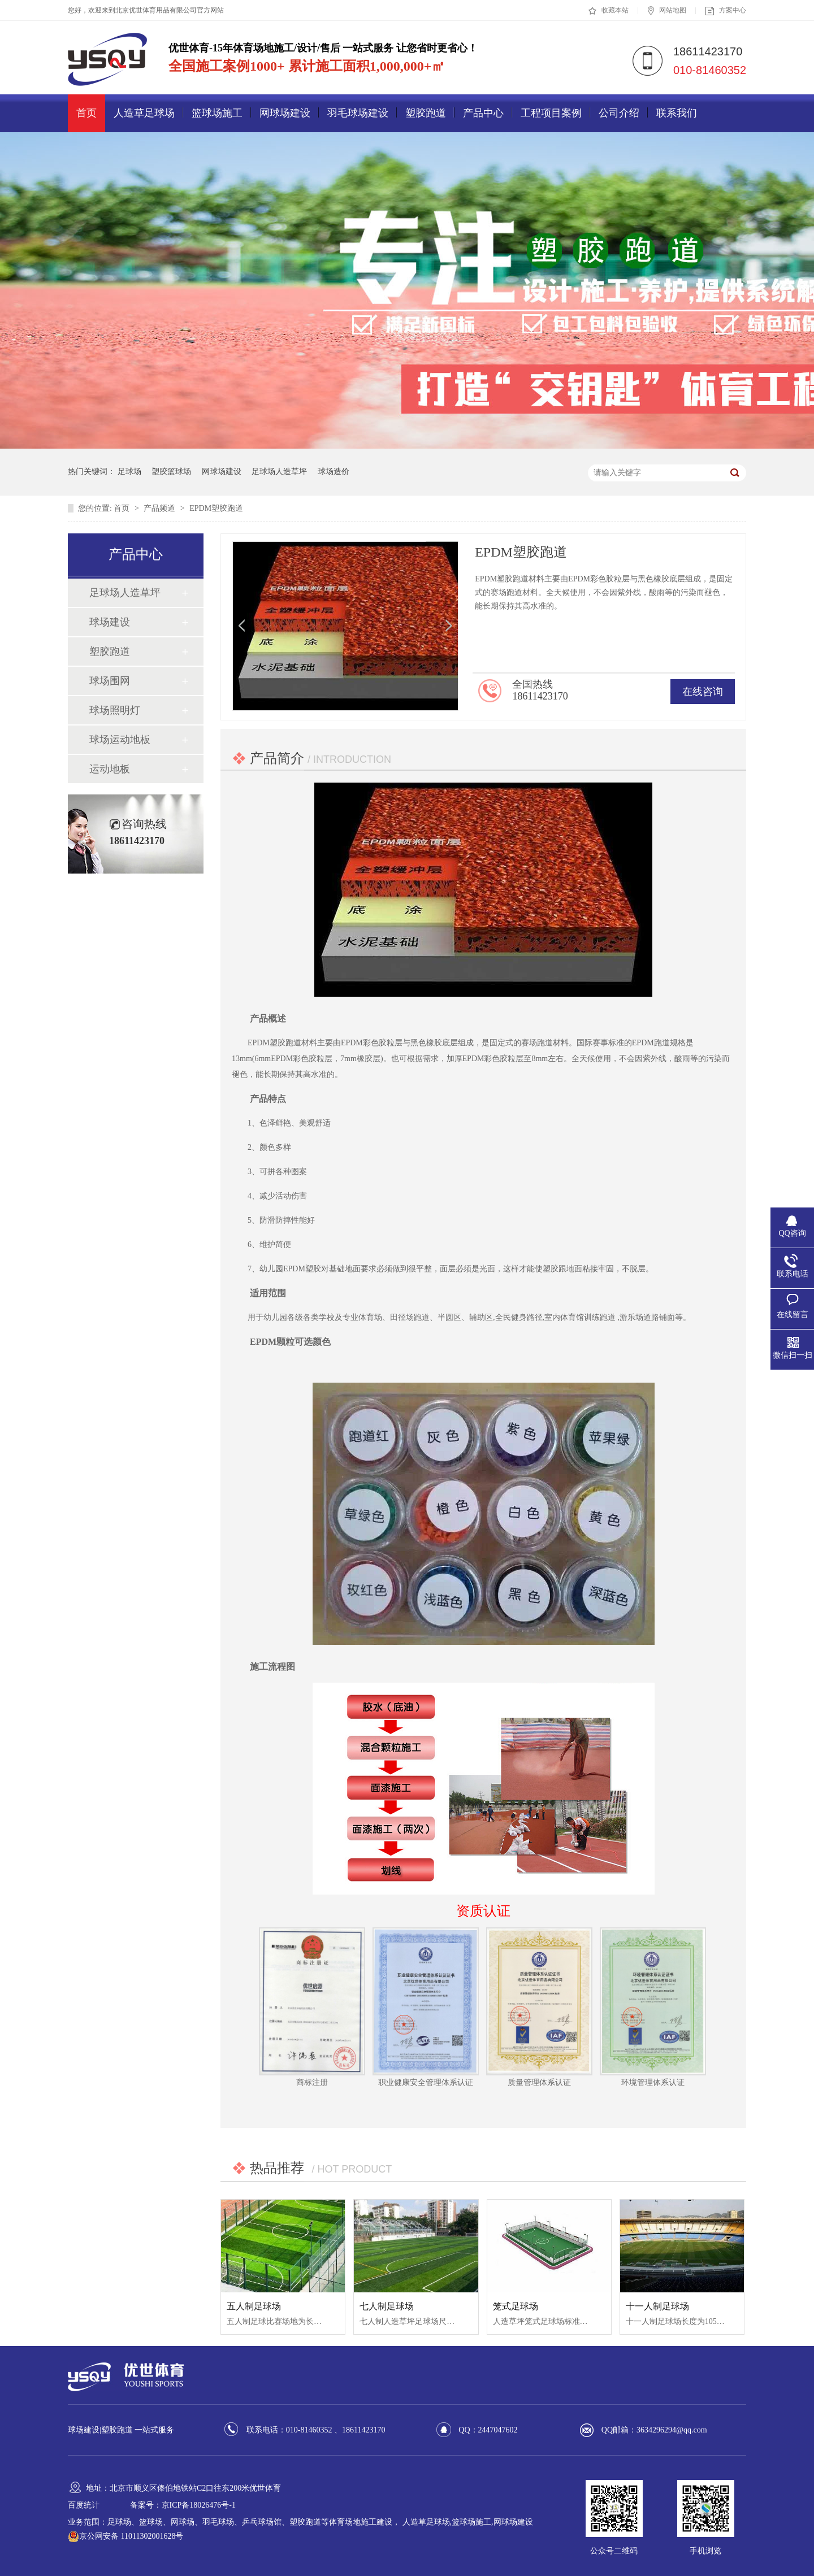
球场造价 (333, 471)
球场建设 (109, 622)
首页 (86, 113)
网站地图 (667, 10)
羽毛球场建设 (357, 113)
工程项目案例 (551, 113)
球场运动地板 (119, 739)
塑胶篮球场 (171, 471)
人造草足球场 (144, 113)
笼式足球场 (515, 2306)
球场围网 (109, 681)
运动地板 (109, 769)
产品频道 (160, 508)
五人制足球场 (254, 2306)
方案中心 (725, 10)
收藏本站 (608, 10)
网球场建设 (284, 113)
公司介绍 (619, 113)
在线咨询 (702, 691)
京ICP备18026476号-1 (199, 2505)
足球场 (129, 471)
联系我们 (676, 113)
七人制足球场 (387, 2306)
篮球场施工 (217, 113)
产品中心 (483, 113)
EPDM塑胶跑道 (216, 508)
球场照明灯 (114, 710)
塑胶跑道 (425, 113)
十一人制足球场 (657, 2306)
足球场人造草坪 (279, 471)
